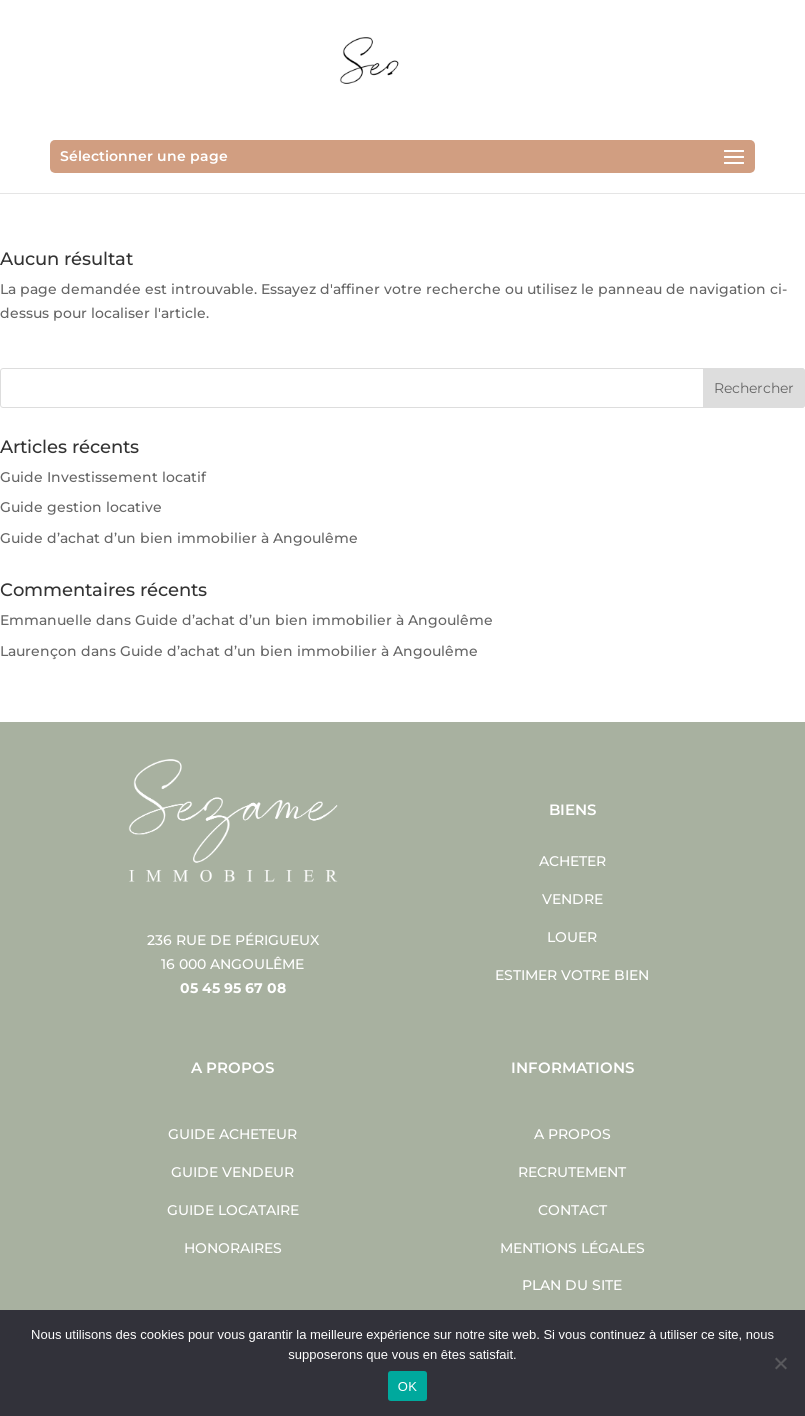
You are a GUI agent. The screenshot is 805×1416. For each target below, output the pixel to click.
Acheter (572, 861)
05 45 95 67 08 (233, 988)
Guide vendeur (232, 1172)
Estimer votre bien (572, 975)
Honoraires (233, 1248)
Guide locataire (233, 1210)
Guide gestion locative (81, 507)
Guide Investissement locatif (103, 477)
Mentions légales (572, 1248)
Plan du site (572, 1285)
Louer (572, 937)
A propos (572, 1134)
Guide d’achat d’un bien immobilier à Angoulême (179, 538)
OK (407, 1386)
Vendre (572, 899)
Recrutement (572, 1172)
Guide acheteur (232, 1134)
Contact (572, 1210)
